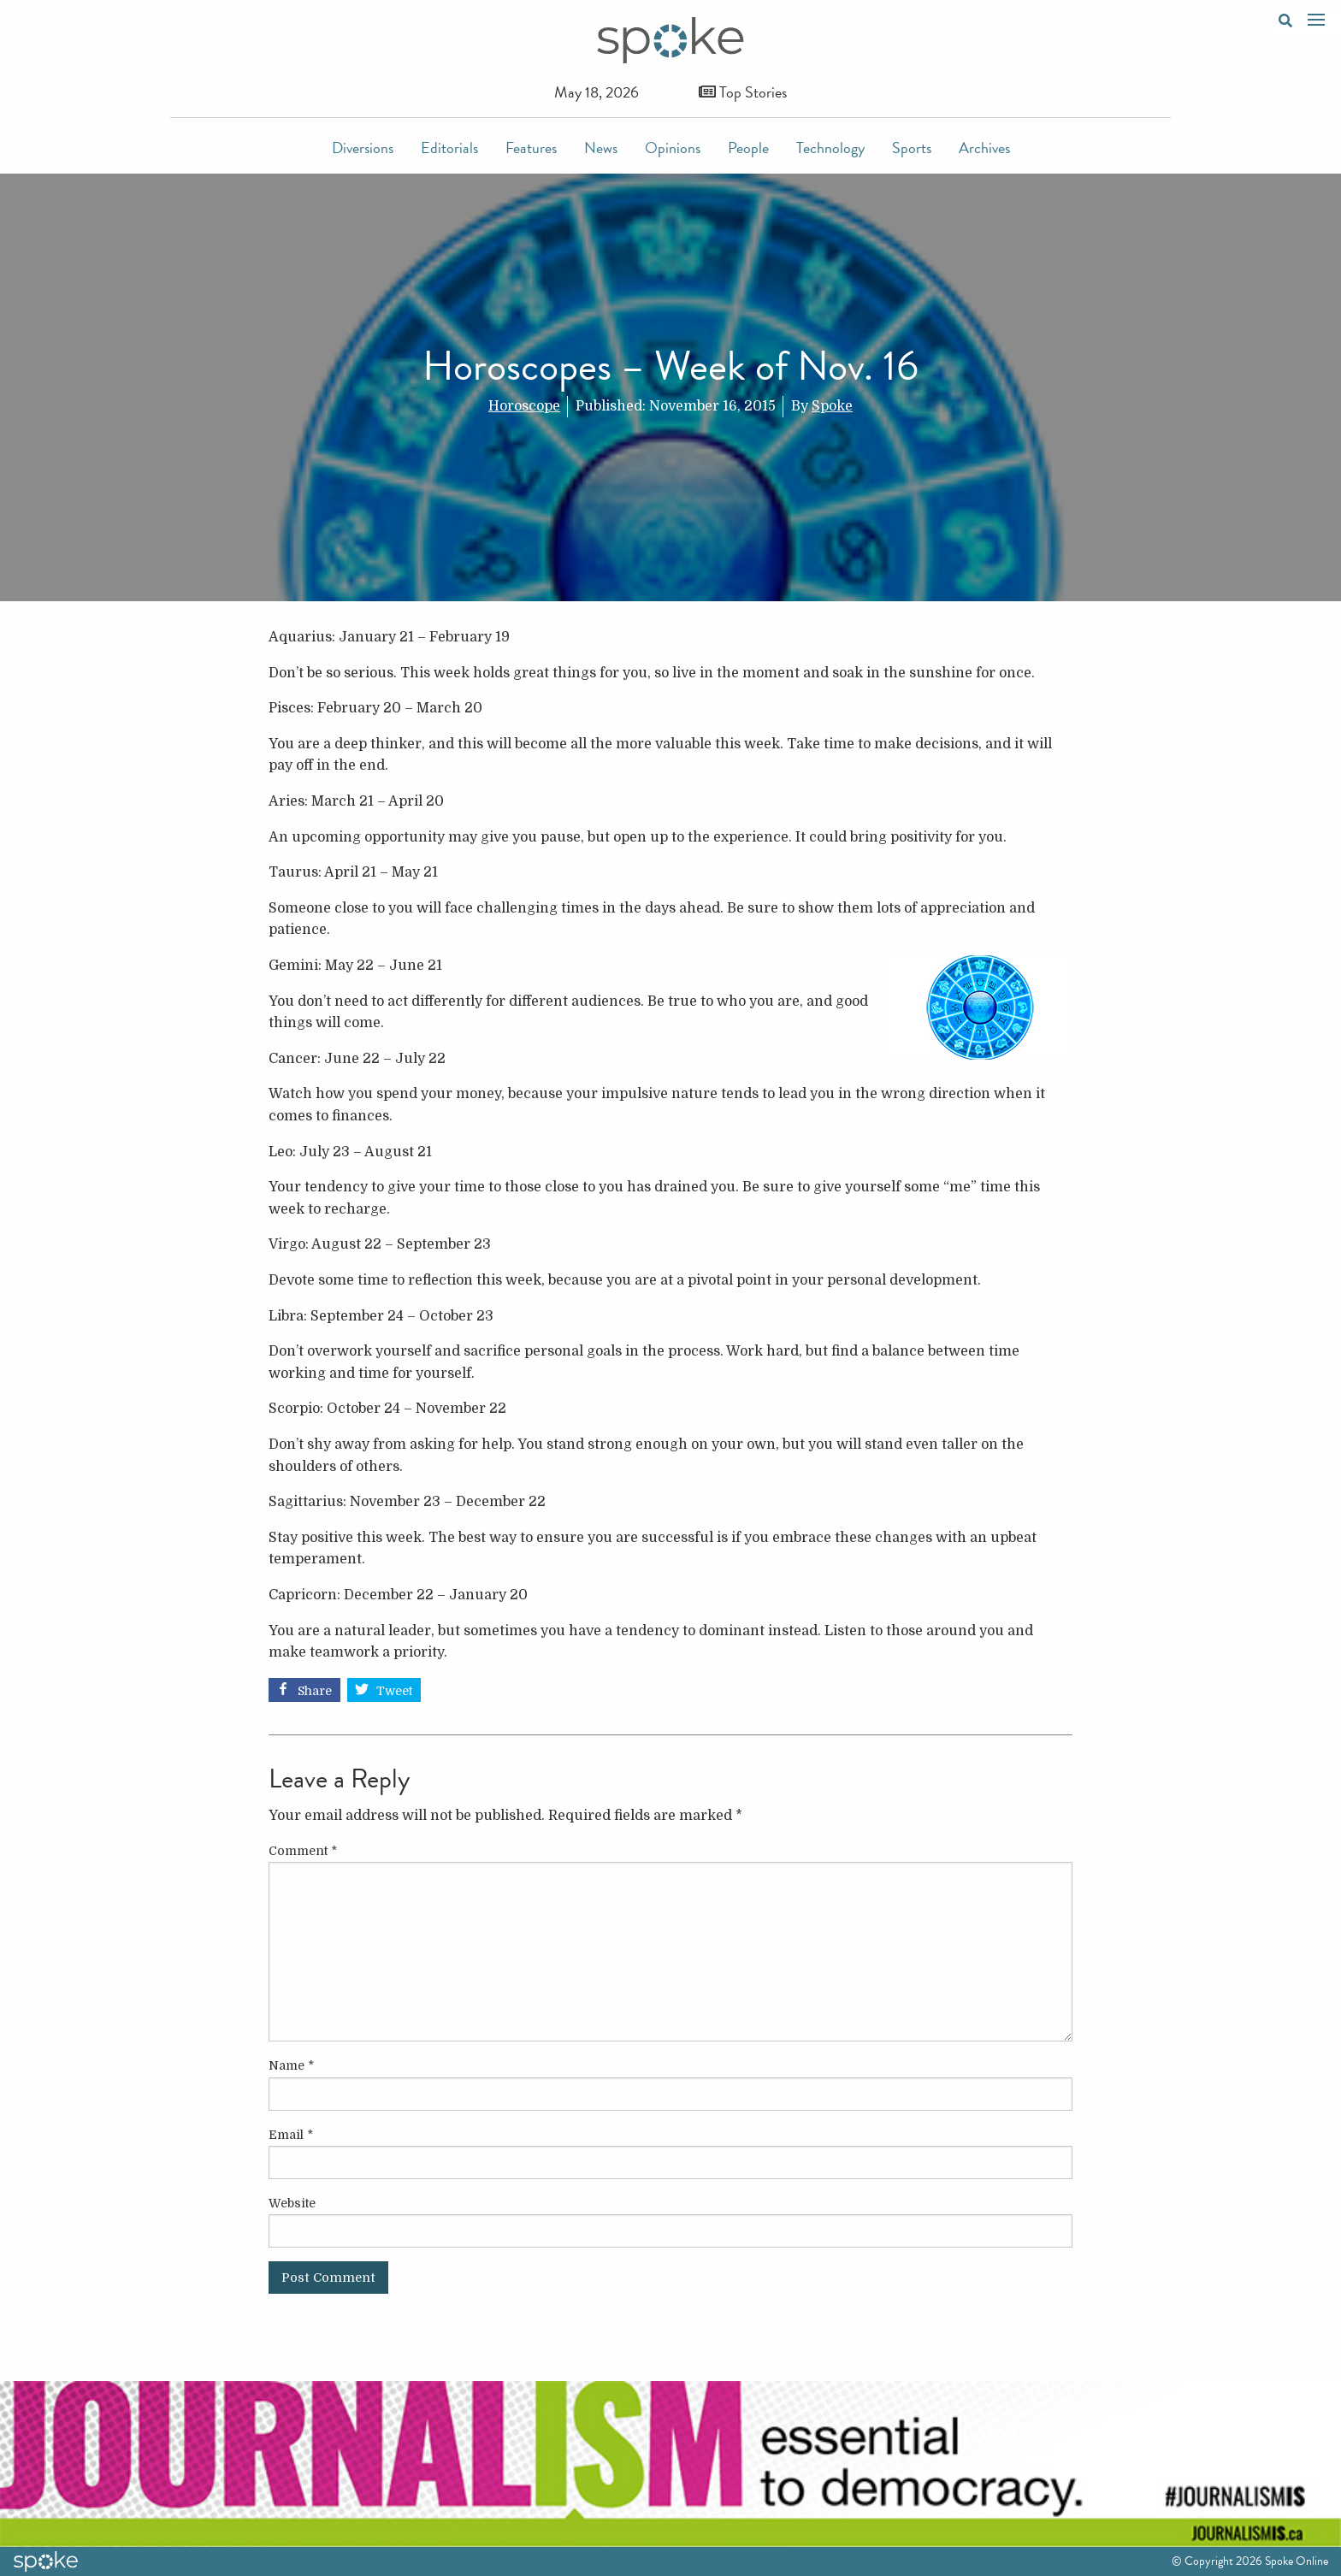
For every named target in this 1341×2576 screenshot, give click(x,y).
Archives (984, 147)
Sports (911, 147)
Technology (830, 147)
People (748, 147)
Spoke (832, 406)
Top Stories (743, 91)
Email (291, 2135)
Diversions (362, 147)
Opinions (672, 147)
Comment (303, 1851)
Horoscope (524, 406)
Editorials (449, 147)
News (600, 147)
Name (291, 2065)
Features (531, 147)
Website (292, 2203)
